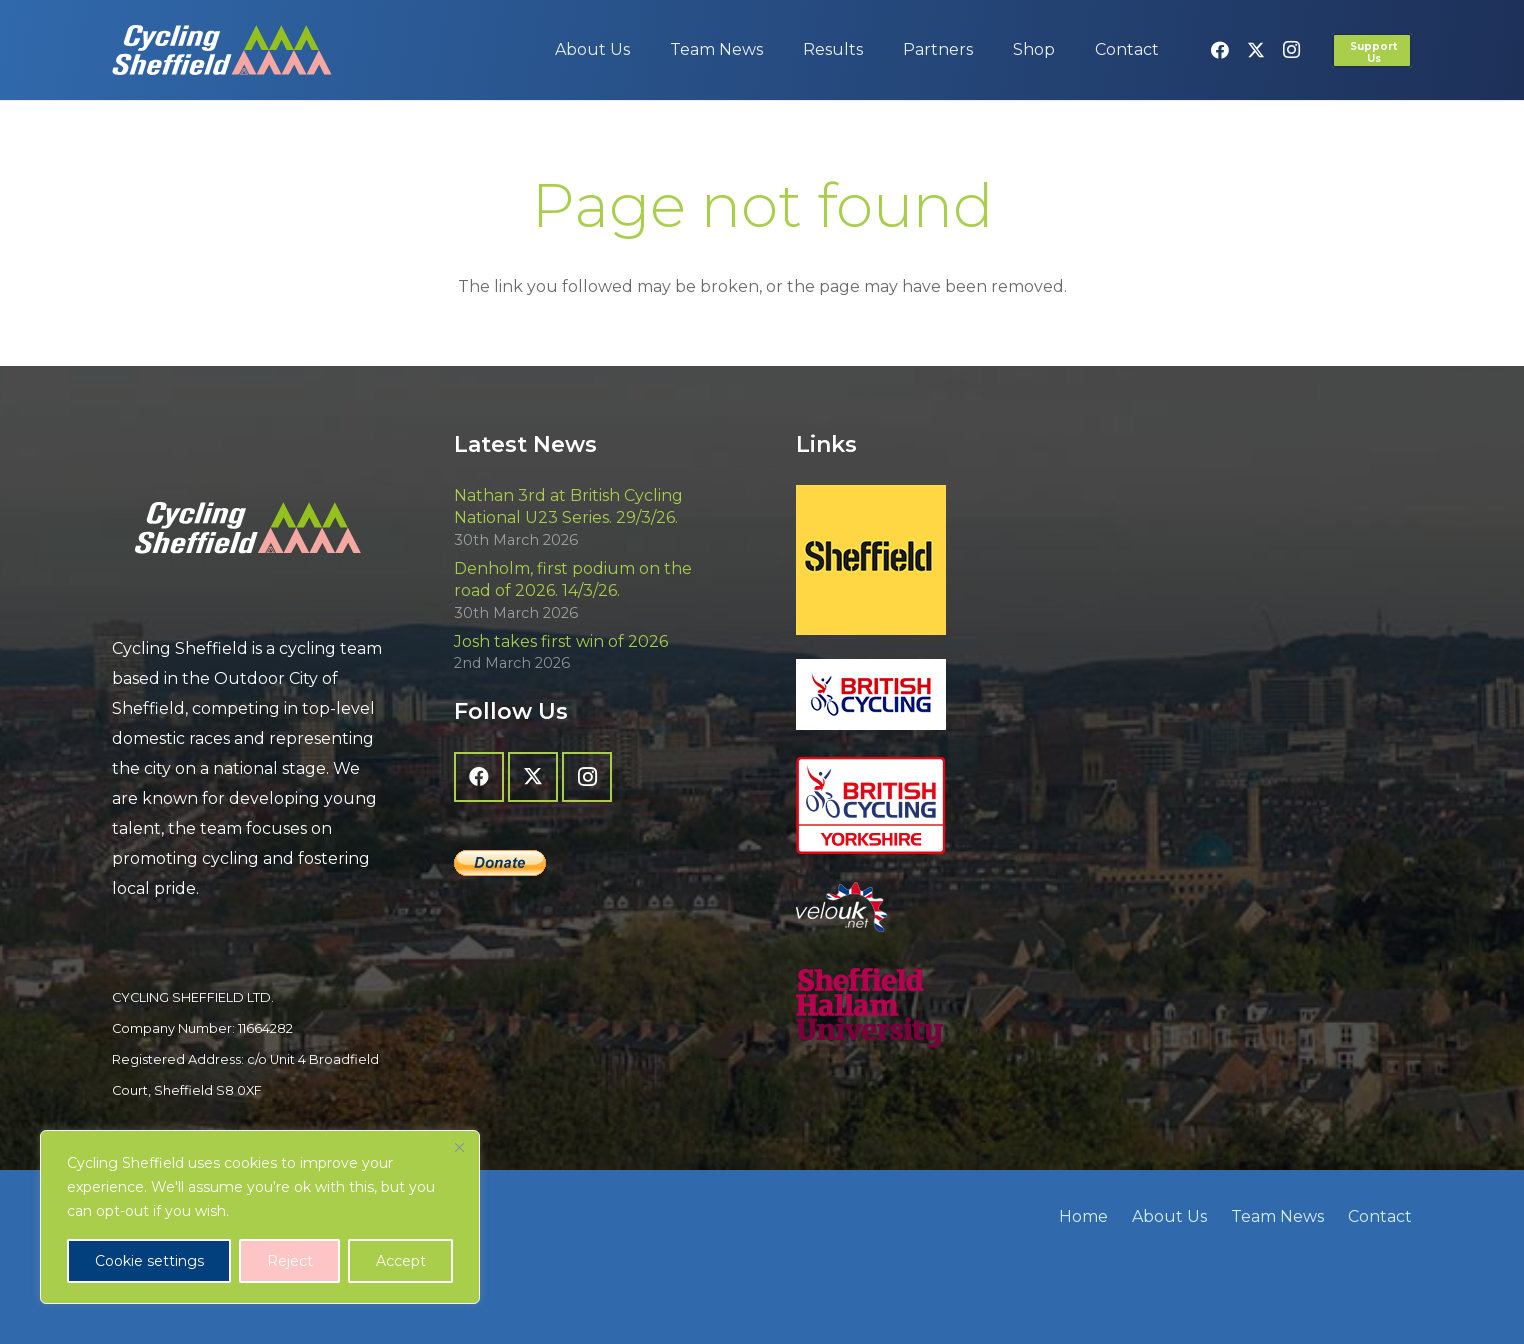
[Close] (459, 1147)
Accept (401, 1261)
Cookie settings (149, 1261)
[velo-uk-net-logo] (933, 907)
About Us (1169, 1216)
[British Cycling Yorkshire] (933, 806)
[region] (260, 1217)
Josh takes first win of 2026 (561, 641)
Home (1083, 1216)
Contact (1380, 1216)
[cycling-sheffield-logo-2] (222, 50)
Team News (1277, 1216)
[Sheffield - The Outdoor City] (933, 560)
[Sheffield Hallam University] (933, 1008)
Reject (290, 1261)
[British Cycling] (933, 694)
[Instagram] (1292, 50)
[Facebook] (1220, 50)
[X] (1256, 50)
